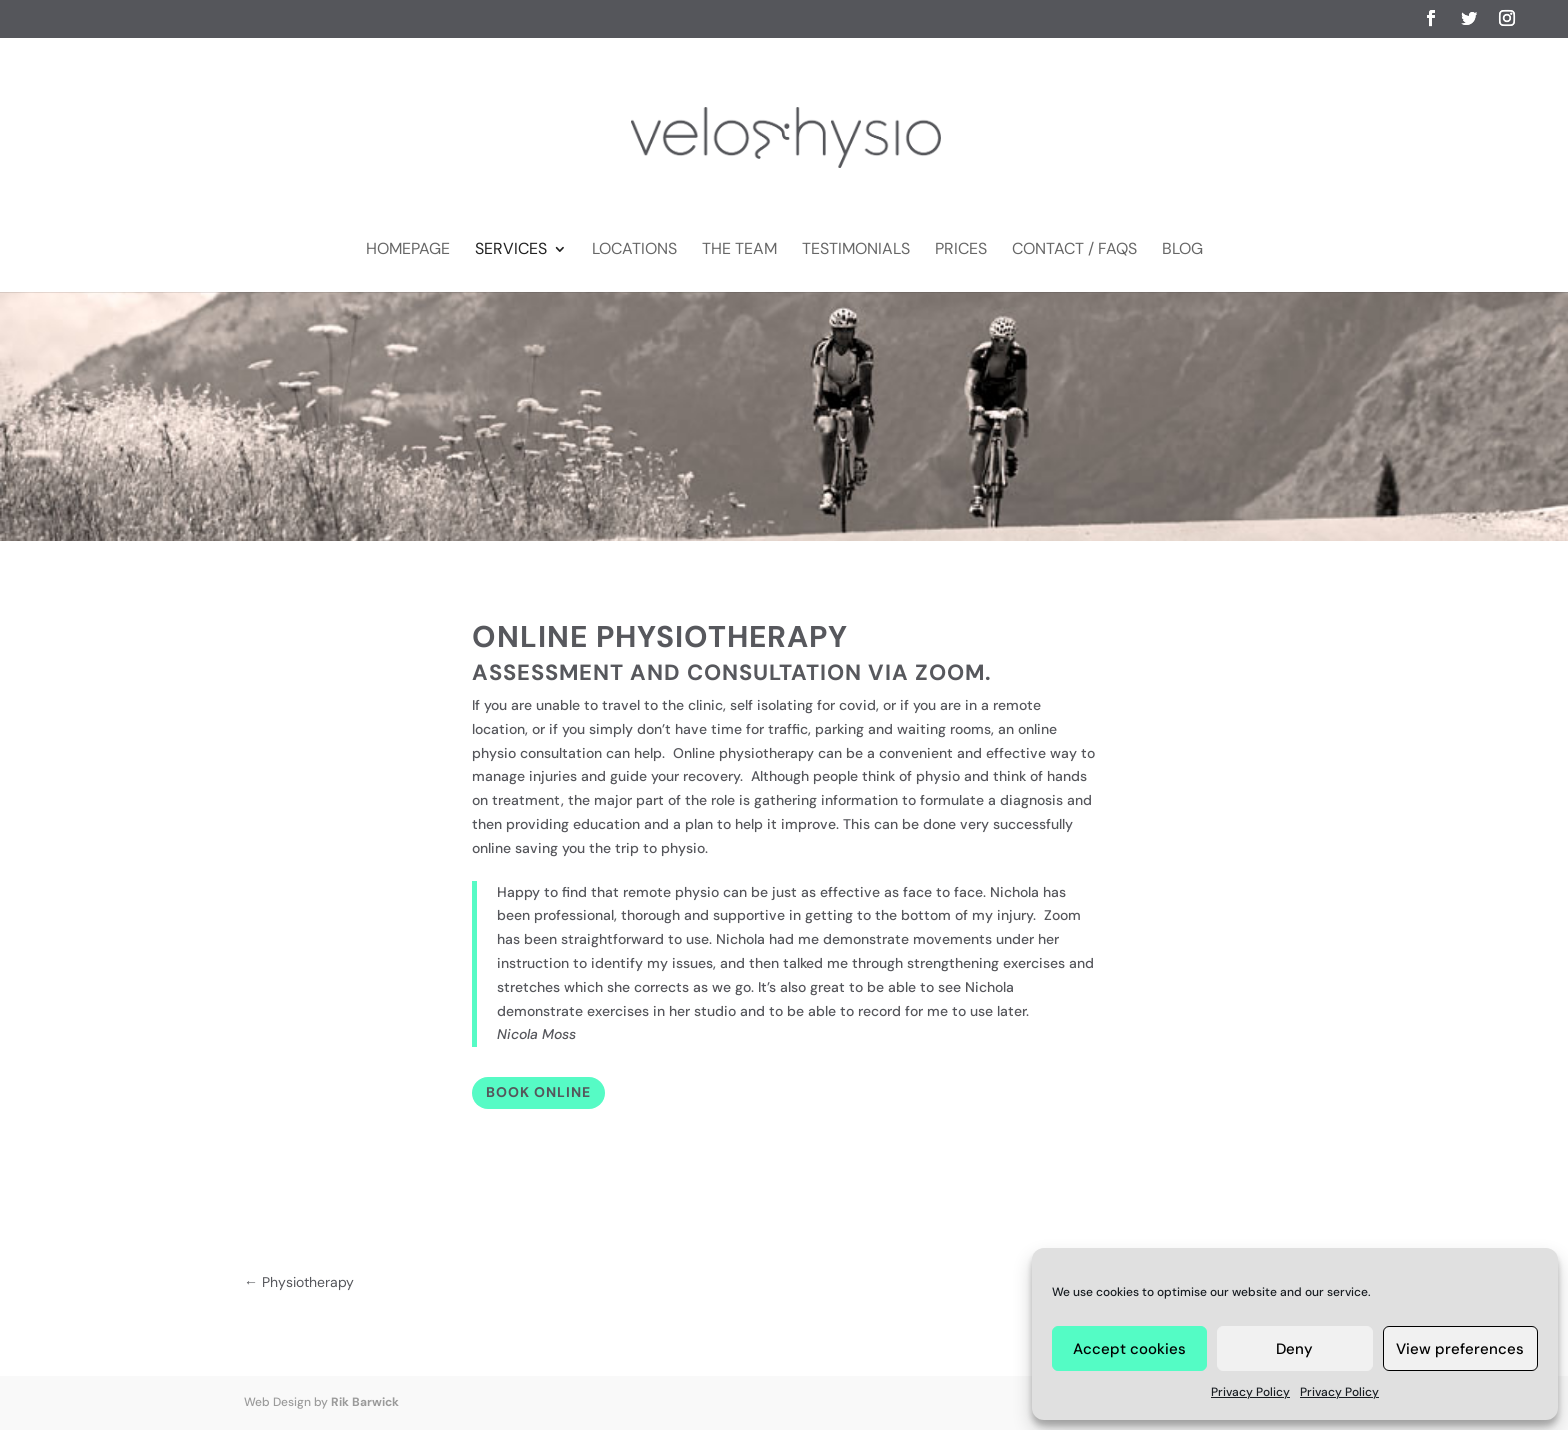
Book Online (538, 1092)
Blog (1182, 250)
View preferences (1460, 1349)
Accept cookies (1129, 1349)
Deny (1294, 1349)
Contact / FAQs (1074, 250)
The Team (739, 250)
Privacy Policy (1250, 1392)
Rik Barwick (365, 1402)
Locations (634, 250)
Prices (961, 250)
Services (511, 250)
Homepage (408, 250)
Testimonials (856, 250)
